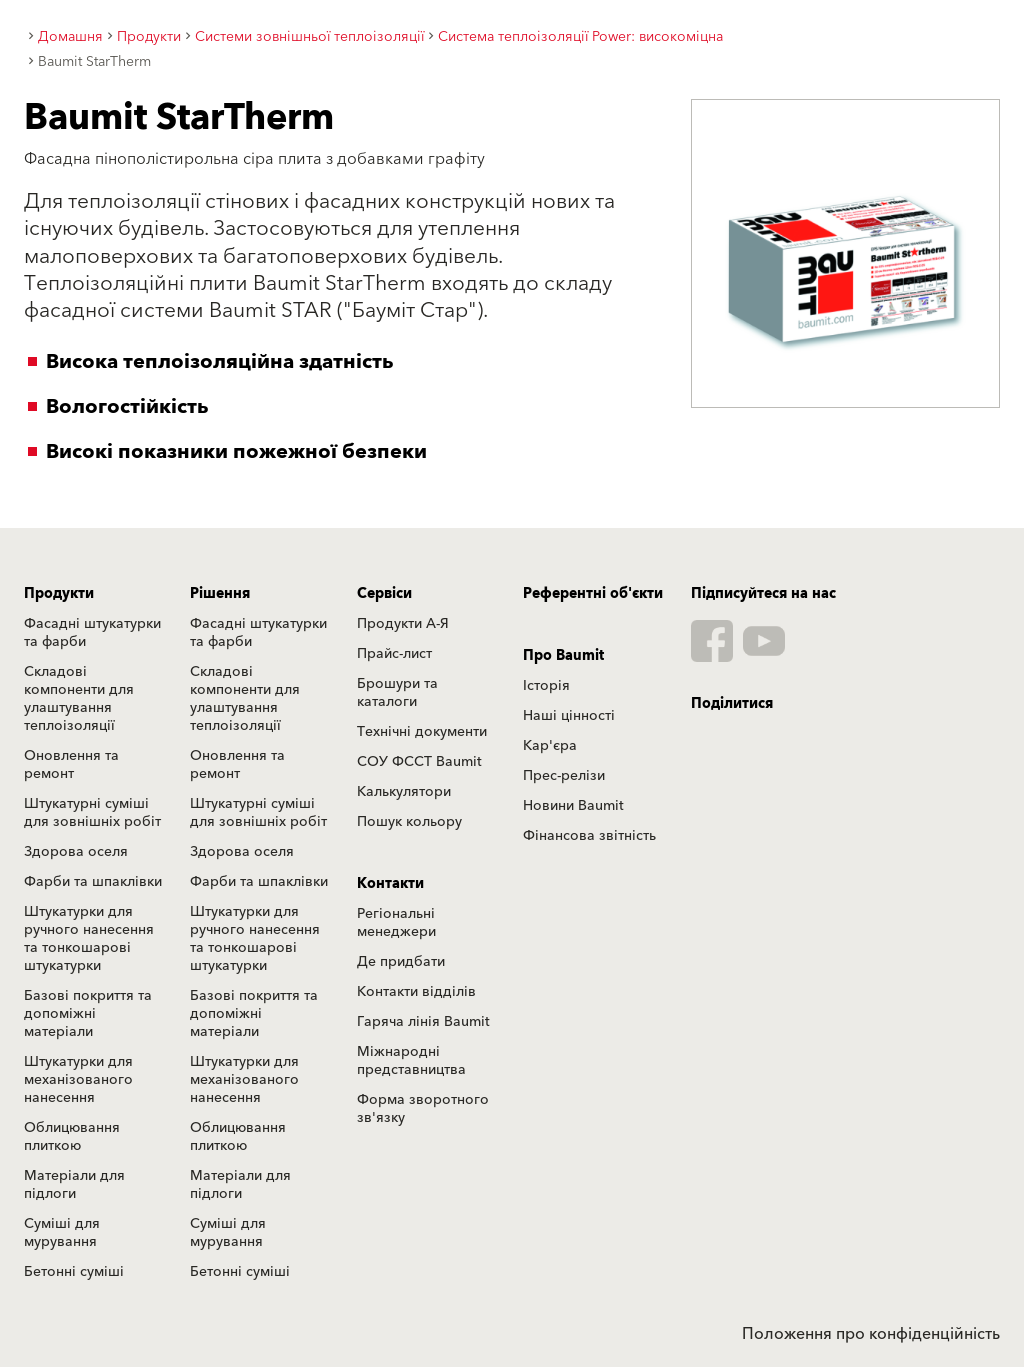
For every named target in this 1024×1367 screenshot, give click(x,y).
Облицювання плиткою (72, 1137)
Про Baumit (563, 656)
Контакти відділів (416, 992)
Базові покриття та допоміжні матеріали (88, 1014)
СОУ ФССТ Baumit (419, 762)
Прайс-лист (394, 654)
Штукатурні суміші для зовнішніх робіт (92, 813)
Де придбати (401, 962)
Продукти (59, 594)
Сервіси (384, 594)
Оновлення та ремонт (71, 765)
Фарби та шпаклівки (93, 882)
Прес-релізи (564, 776)
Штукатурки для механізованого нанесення (78, 1080)
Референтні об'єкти (593, 594)
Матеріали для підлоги (74, 1185)
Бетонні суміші (74, 1272)
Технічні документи (422, 732)
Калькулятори (404, 792)
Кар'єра (550, 746)
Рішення (220, 594)
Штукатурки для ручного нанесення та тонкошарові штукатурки (89, 939)
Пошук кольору (409, 822)
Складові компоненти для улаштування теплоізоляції (79, 699)
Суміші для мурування (62, 1233)
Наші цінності (569, 716)
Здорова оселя (76, 852)
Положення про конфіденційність (871, 1334)
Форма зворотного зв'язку (423, 1109)
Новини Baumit (573, 806)
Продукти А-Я (403, 624)
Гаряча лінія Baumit (423, 1022)
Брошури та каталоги (397, 693)
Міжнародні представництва (411, 1061)
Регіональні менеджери (396, 923)
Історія (546, 686)
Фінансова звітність (589, 836)
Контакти (390, 884)
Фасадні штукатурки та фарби (92, 633)
